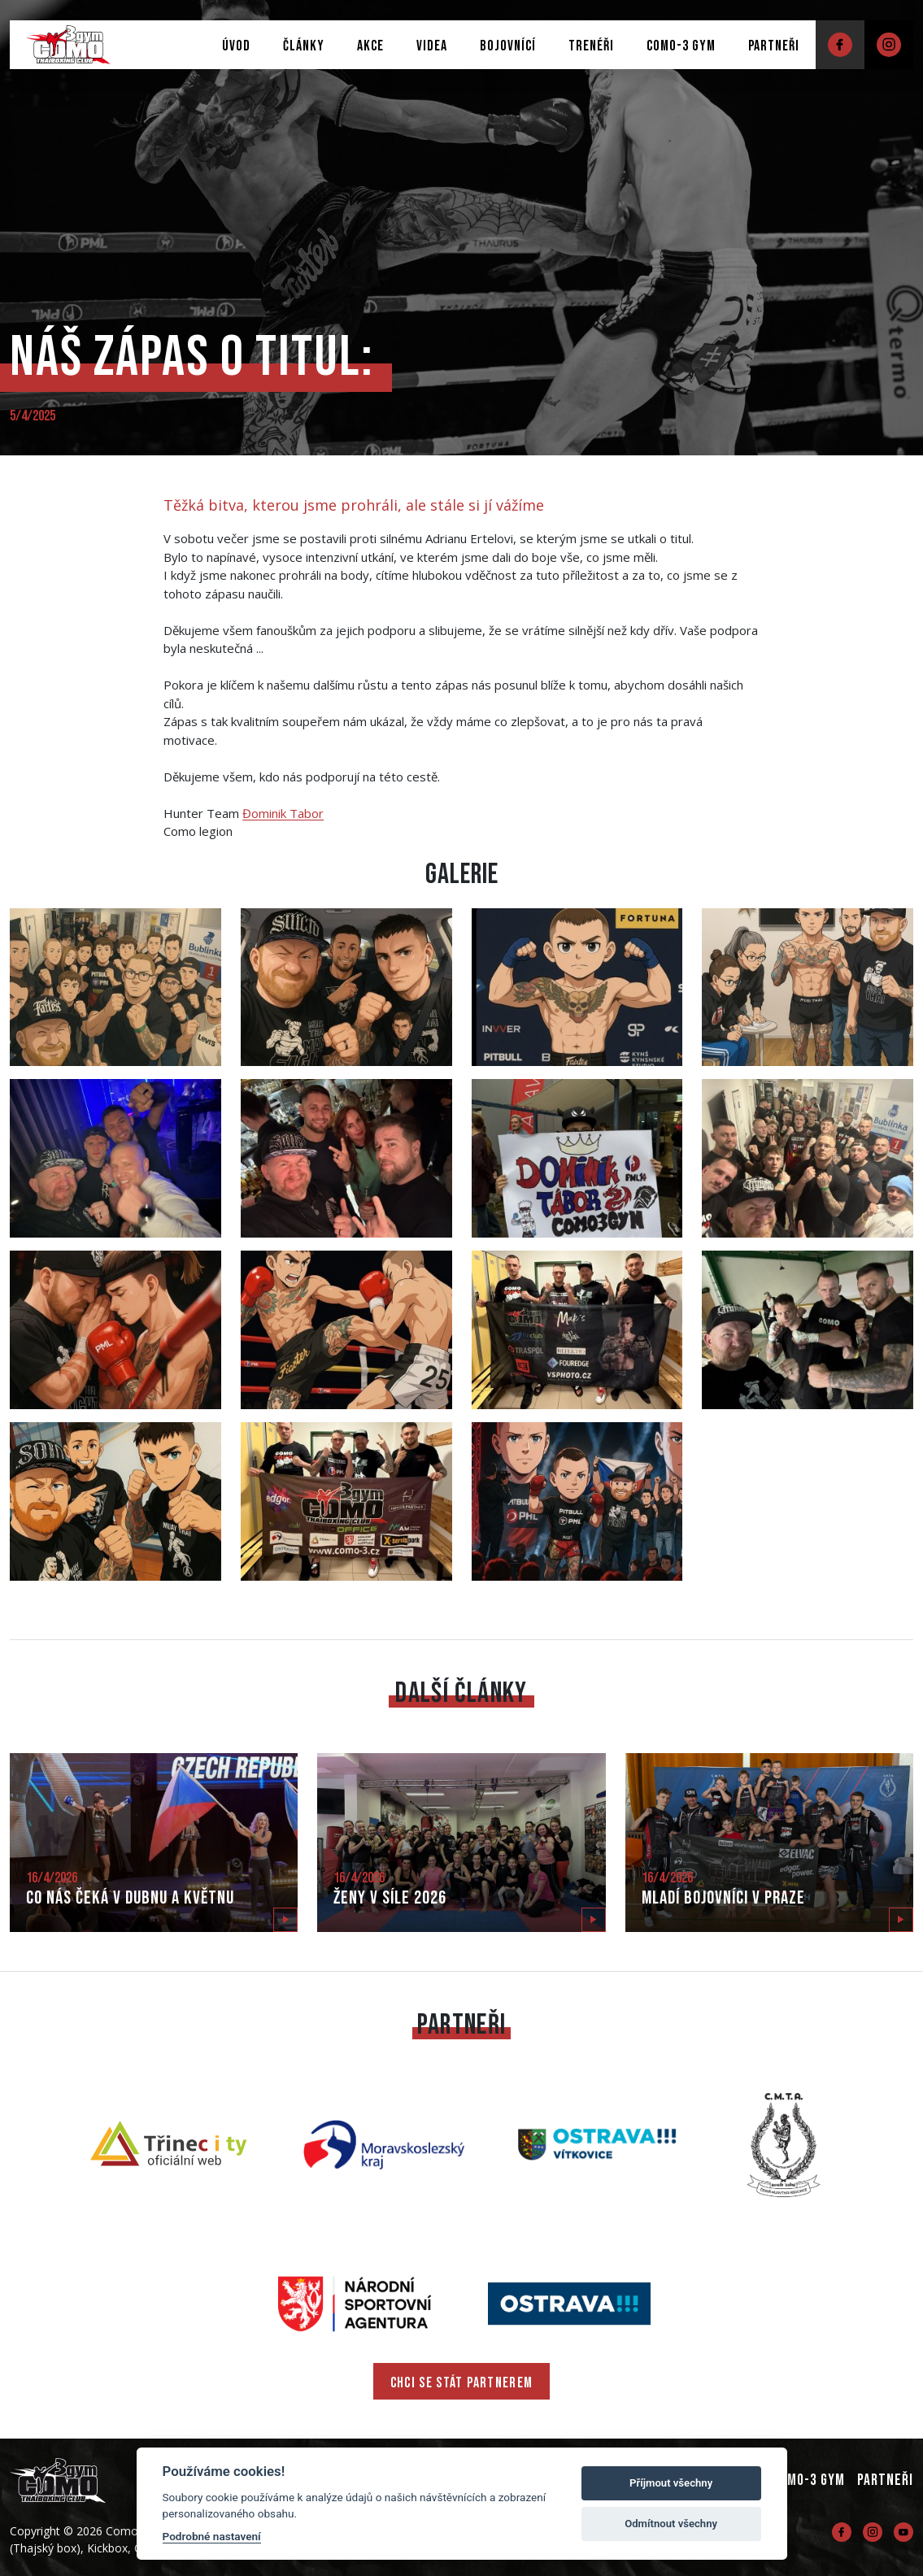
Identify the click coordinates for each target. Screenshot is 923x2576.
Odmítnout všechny (671, 2523)
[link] (283, 813)
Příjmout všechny (670, 2483)
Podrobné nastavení (212, 2536)
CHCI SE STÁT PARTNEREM (461, 2382)
